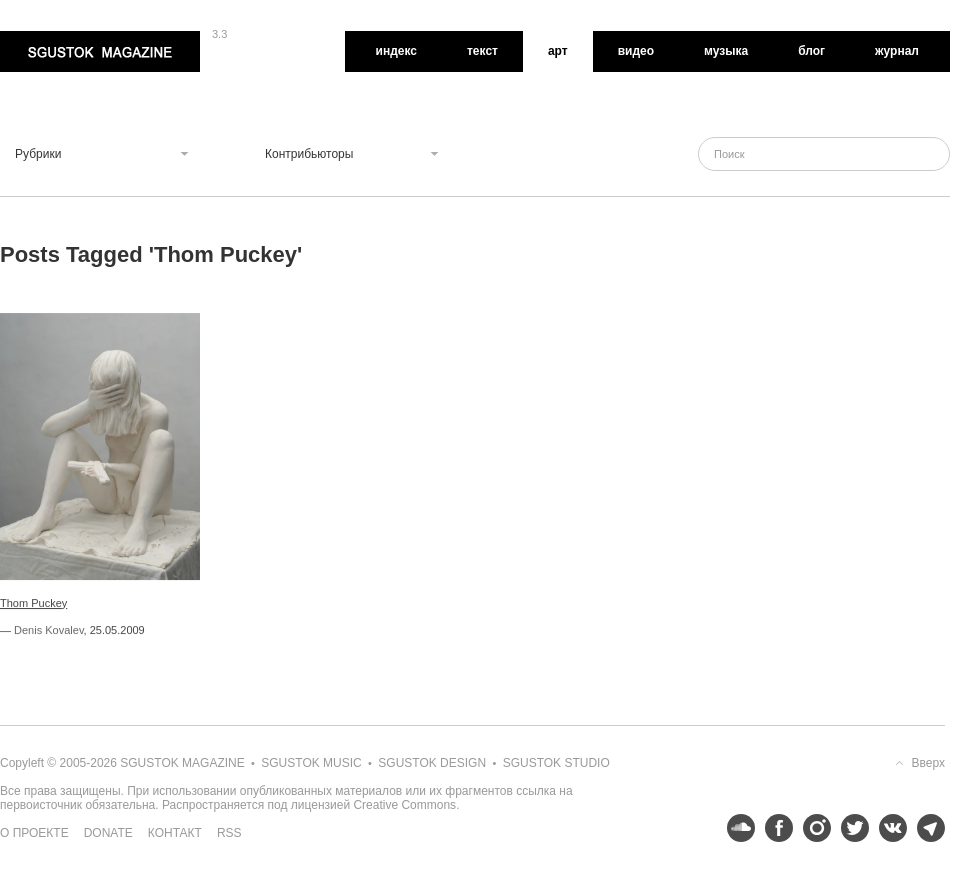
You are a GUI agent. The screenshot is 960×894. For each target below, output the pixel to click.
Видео (636, 51)
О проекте (34, 833)
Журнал (897, 51)
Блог (811, 51)
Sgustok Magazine (100, 51)
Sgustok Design (432, 763)
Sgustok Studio (556, 763)
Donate (108, 833)
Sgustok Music (311, 763)
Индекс (396, 51)
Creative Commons (404, 805)
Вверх (928, 763)
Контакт (175, 833)
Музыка (726, 51)
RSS (229, 833)
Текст (482, 51)
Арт (558, 51)
